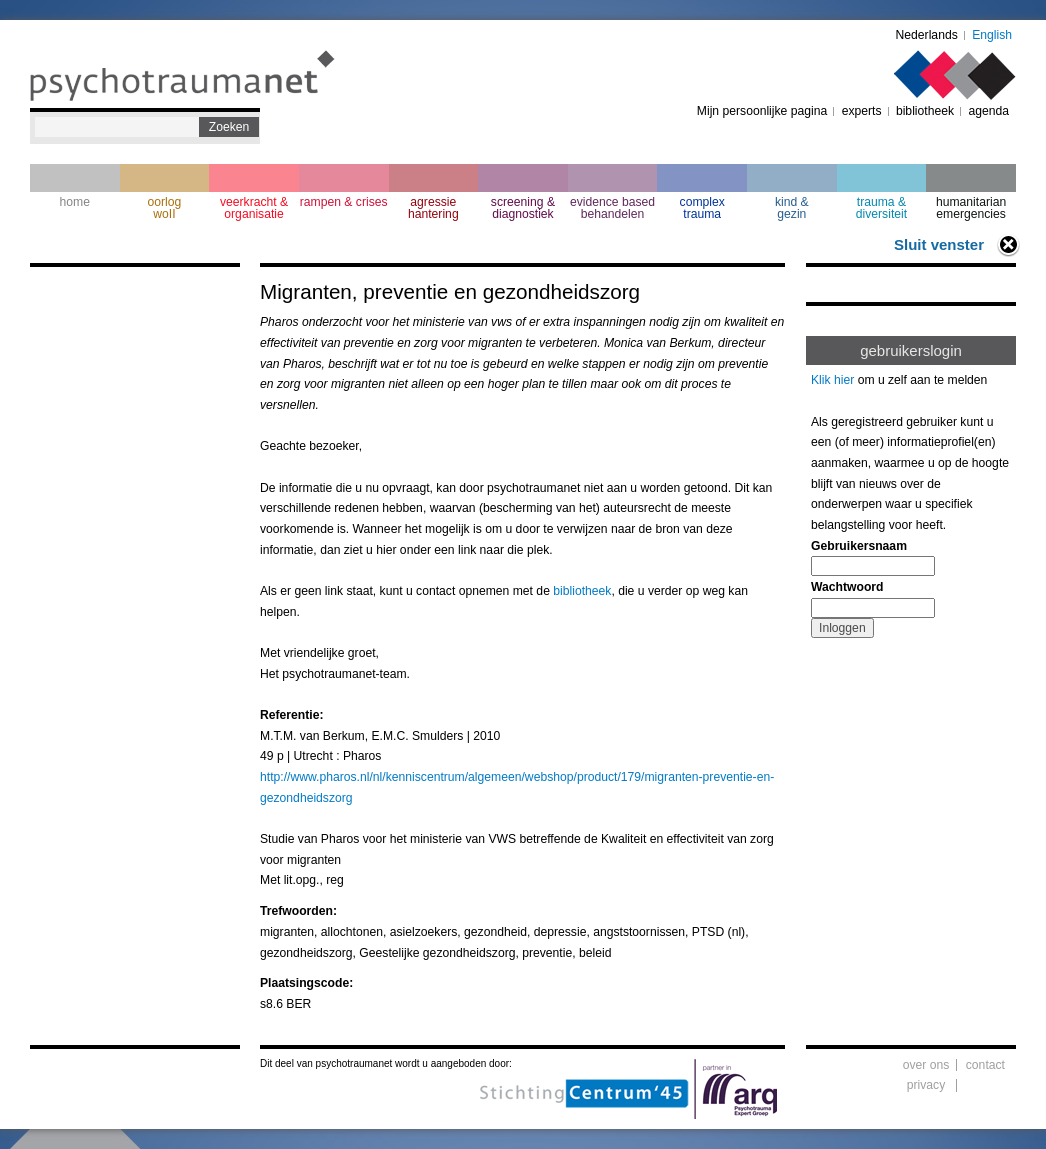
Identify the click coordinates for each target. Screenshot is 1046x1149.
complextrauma (702, 208)
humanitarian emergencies (971, 208)
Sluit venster (939, 244)
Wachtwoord (847, 587)
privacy (926, 1085)
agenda (988, 111)
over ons (926, 1065)
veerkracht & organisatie (254, 208)
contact (985, 1065)
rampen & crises (344, 202)
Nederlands (927, 35)
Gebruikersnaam (859, 546)
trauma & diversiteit (881, 208)
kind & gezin (792, 208)
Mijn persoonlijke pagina (762, 111)
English (992, 35)
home (75, 202)
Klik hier (832, 380)
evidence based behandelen (612, 208)
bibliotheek (925, 111)
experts (862, 111)
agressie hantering (433, 208)
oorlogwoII (165, 208)
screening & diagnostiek (523, 208)
